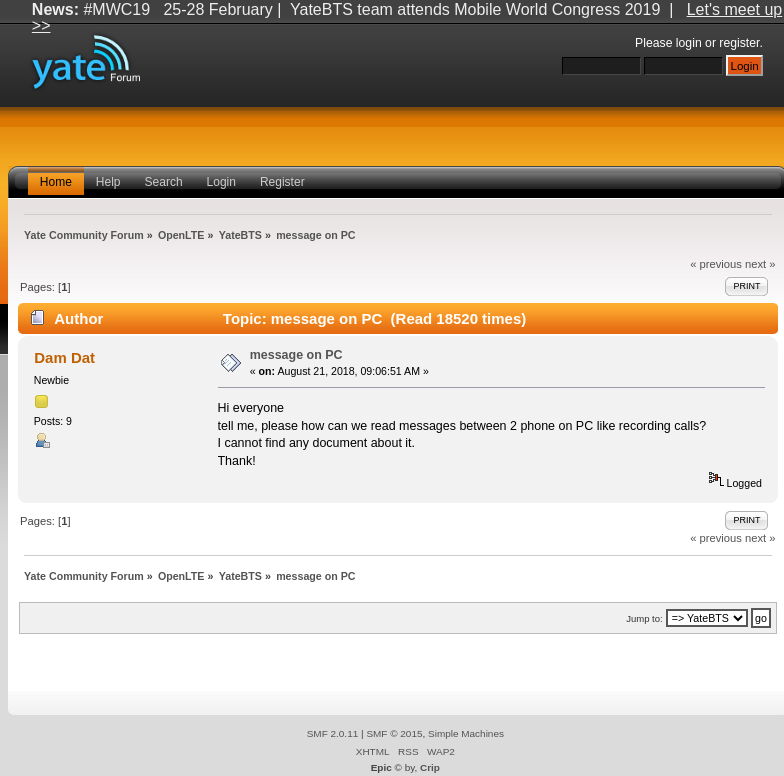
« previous (716, 264)
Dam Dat (64, 357)
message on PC (296, 355)
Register (282, 182)
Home (56, 182)
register (739, 43)
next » (760, 264)
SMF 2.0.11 (333, 733)
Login (221, 182)
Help (108, 182)
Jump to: (644, 618)
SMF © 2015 (394, 733)
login (689, 43)
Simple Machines (466, 733)
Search (164, 182)
